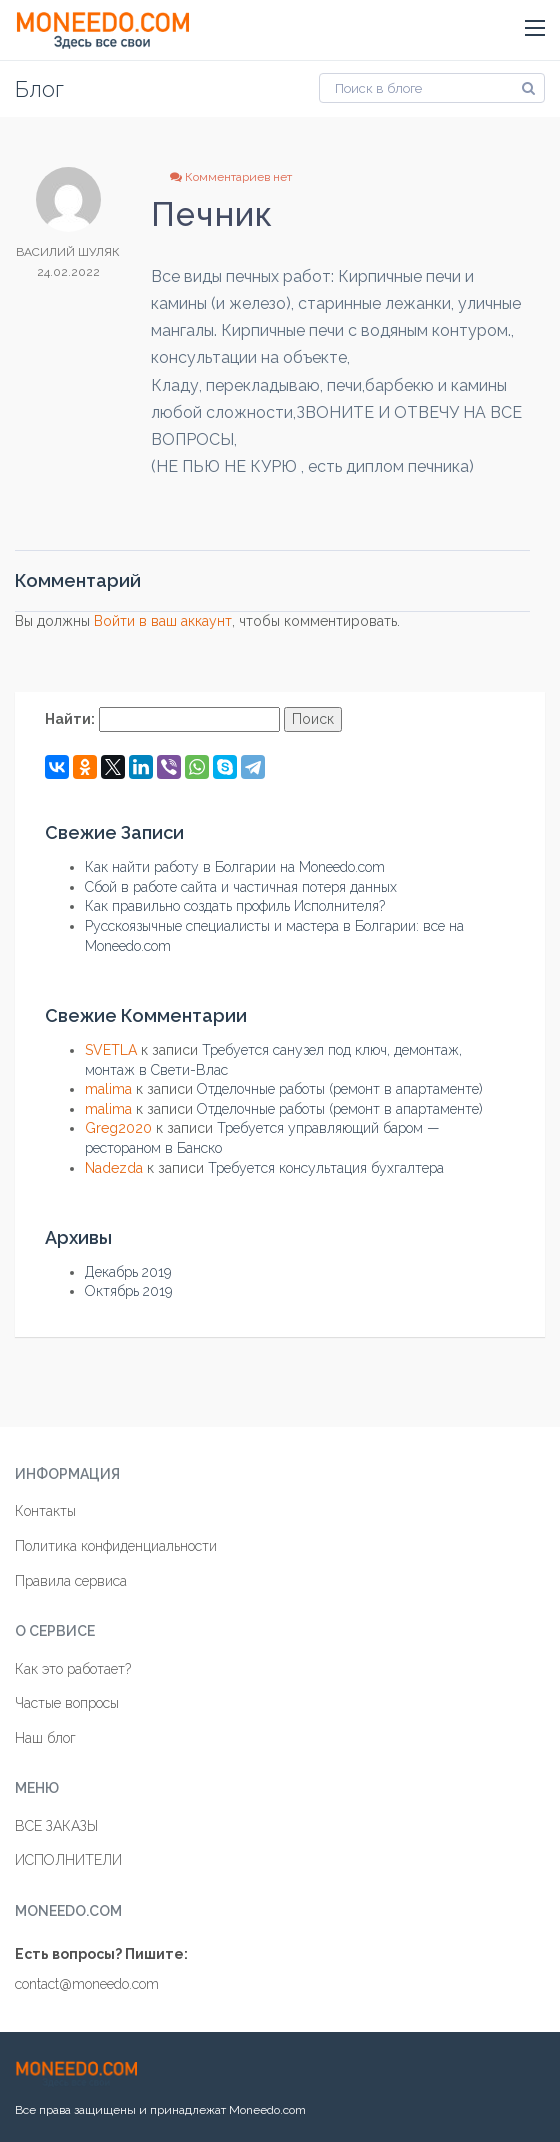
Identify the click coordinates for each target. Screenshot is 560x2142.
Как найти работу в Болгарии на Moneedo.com (235, 867)
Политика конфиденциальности (116, 1546)
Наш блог (45, 1738)
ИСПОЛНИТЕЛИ (68, 1860)
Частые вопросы (67, 1703)
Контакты (45, 1511)
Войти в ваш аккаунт (163, 621)
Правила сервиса (71, 1581)
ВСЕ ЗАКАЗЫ (56, 1826)
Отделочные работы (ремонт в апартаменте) (340, 1089)
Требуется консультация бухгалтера (326, 1168)
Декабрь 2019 (128, 1272)
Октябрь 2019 (128, 1291)
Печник (212, 214)
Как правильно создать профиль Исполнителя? (235, 906)
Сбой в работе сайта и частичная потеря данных (241, 887)
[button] (535, 29)
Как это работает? (73, 1669)
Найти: (70, 719)
